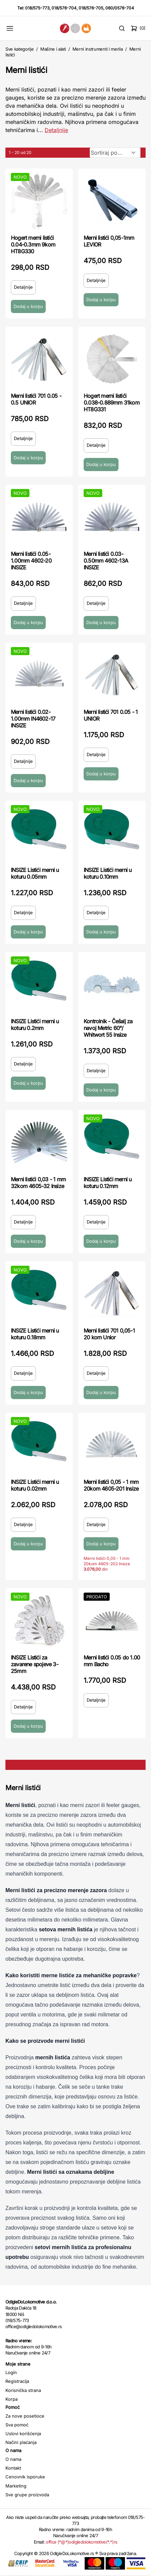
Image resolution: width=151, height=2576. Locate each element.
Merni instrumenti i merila (97, 49)
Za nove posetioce (24, 2416)
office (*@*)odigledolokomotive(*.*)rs (81, 2542)
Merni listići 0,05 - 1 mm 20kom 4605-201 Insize (111, 1485)
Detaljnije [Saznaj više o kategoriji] (56, 130)
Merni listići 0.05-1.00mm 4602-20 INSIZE (31, 560)
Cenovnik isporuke (25, 2476)
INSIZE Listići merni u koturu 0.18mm (35, 1334)
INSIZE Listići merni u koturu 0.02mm (35, 1485)
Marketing (15, 2486)
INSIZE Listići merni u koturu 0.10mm (107, 873)
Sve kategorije (19, 49)
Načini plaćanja (21, 2442)
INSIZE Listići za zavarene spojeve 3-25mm (34, 1664)
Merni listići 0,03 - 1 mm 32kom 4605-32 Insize (38, 1182)
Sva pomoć (16, 2424)
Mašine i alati (53, 49)
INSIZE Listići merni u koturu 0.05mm (35, 873)
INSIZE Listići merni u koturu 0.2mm (35, 1024)
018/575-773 (37, 7)
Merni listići (26, 70)
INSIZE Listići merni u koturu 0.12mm (107, 1182)
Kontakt (13, 2468)
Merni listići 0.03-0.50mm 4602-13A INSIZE (106, 560)
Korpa (11, 2399)
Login (11, 2372)
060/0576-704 (119, 7)
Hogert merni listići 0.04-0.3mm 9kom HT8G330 (33, 244)
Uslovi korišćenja (23, 2433)
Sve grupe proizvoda (27, 2494)
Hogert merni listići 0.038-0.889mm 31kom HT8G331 (111, 402)
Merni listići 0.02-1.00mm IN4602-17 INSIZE (33, 719)
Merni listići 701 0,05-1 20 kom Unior (109, 1334)
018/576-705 (91, 7)
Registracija (17, 2381)
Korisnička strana (23, 2390)
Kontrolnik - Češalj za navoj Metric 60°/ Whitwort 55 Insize (108, 1028)
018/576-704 (64, 7)
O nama (13, 2459)
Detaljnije (23, 287)
